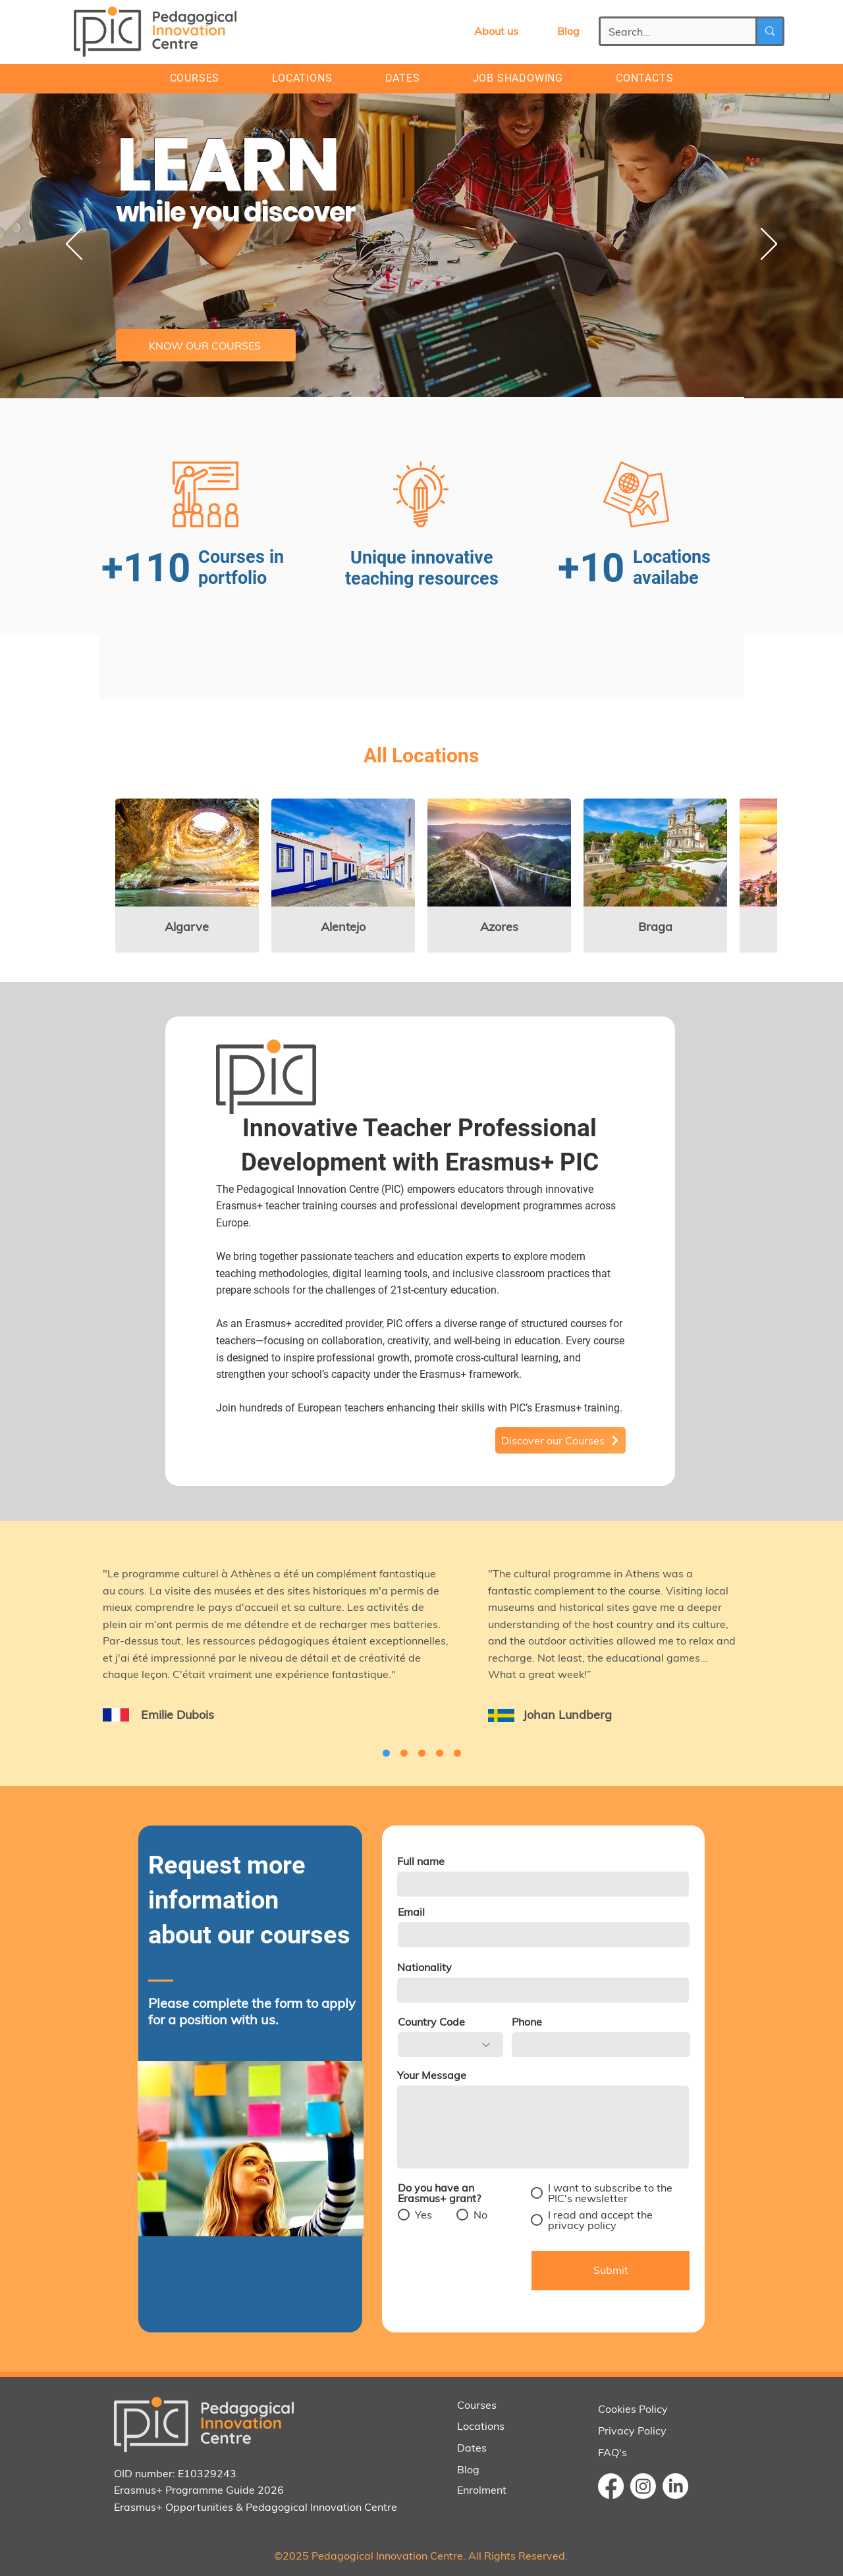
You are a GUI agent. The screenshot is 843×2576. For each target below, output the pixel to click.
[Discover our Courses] (560, 1440)
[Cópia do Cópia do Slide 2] (386, 1752)
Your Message (431, 2075)
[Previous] (74, 245)
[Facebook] (611, 2486)
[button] (644, 78)
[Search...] (668, 32)
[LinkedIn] (675, 2486)
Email (411, 1911)
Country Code (431, 2021)
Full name (421, 1861)
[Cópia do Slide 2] (421, 1752)
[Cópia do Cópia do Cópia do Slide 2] (404, 1752)
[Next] (769, 245)
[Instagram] (643, 2486)
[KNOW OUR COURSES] (206, 345)
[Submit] (610, 2270)
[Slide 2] (457, 1752)
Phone (527, 2021)
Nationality (424, 1967)
